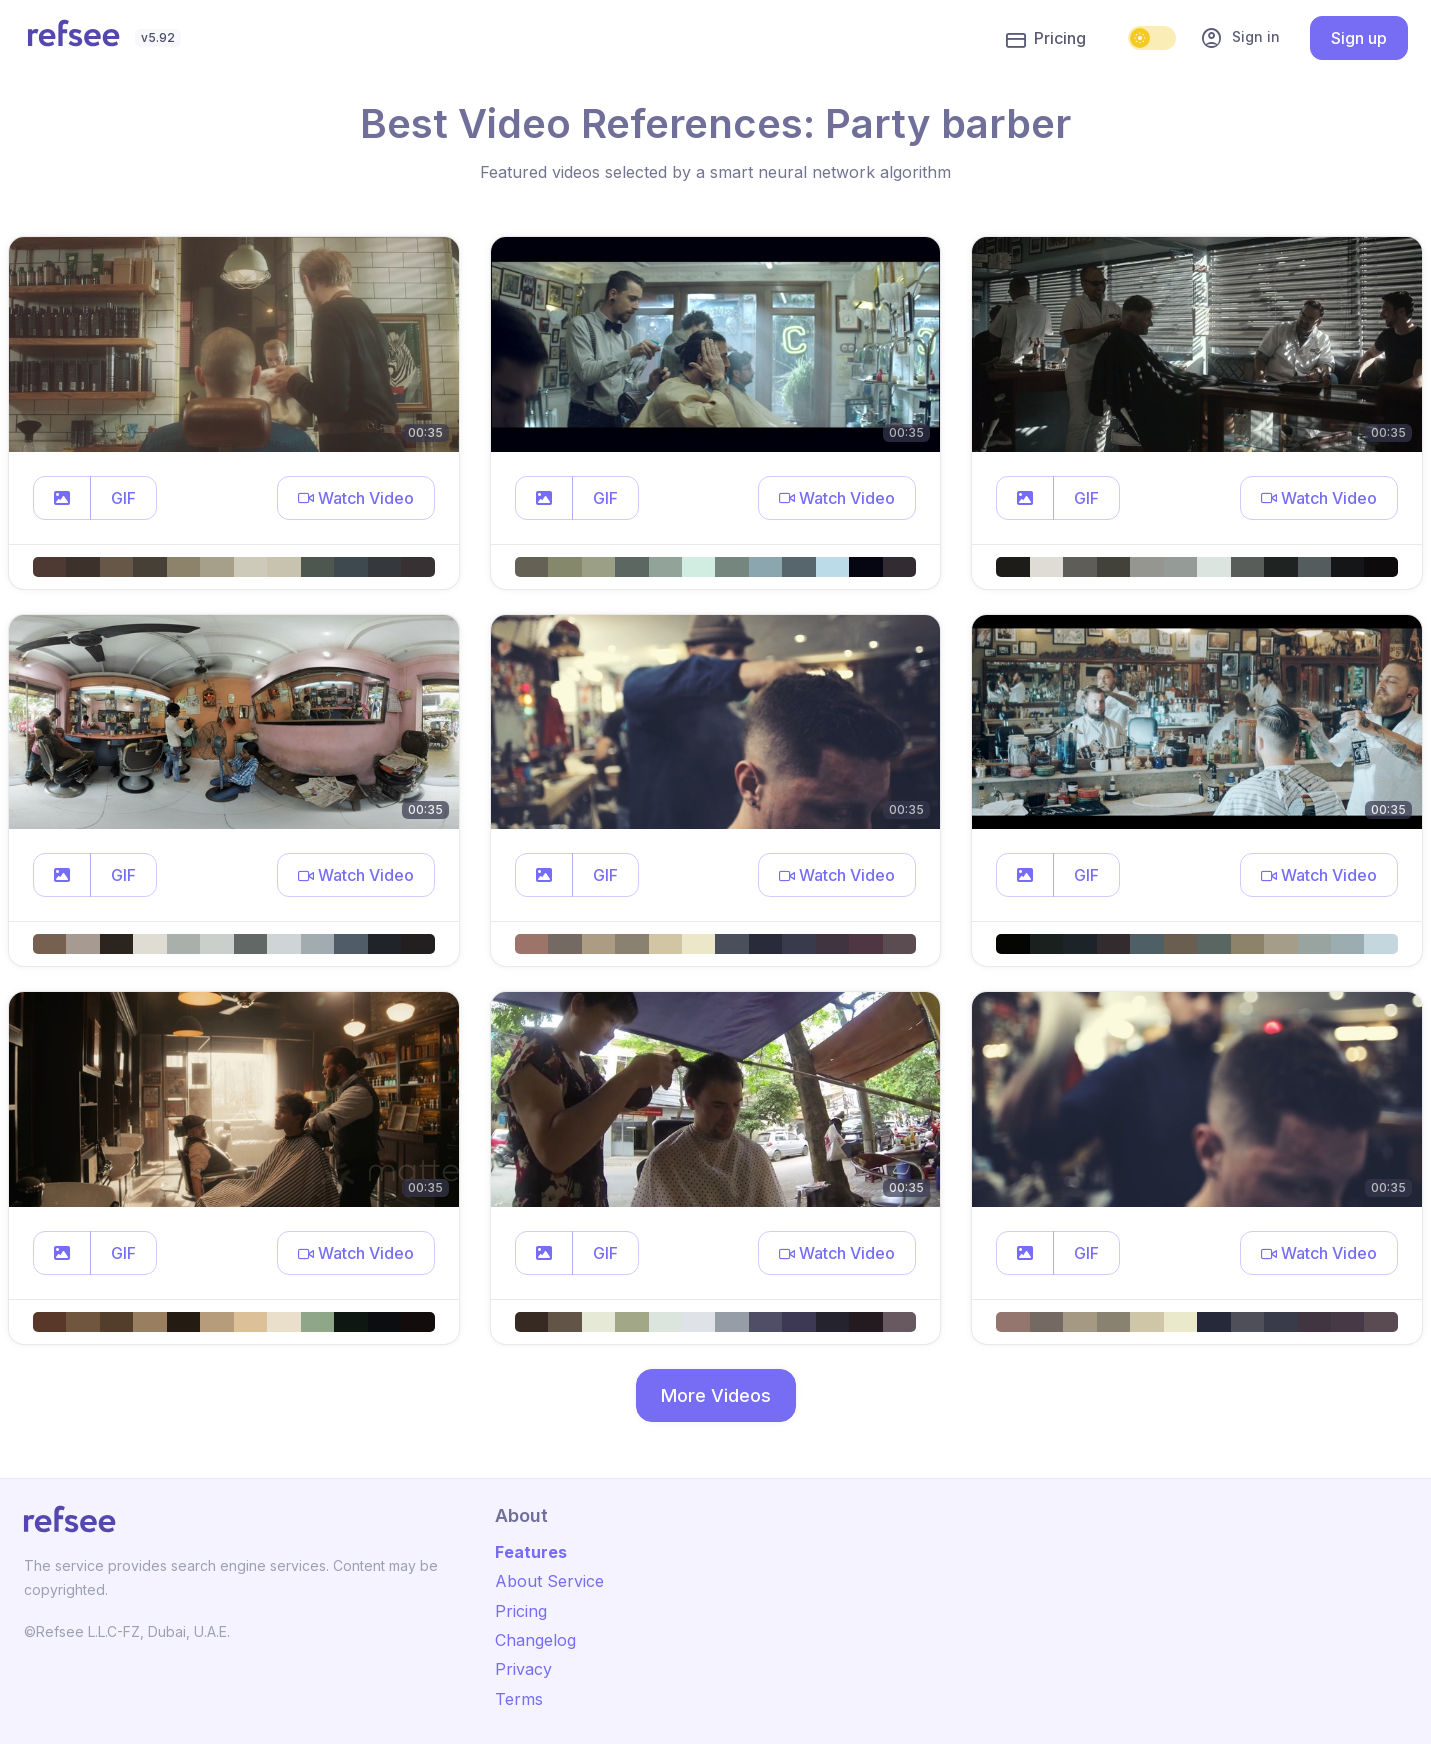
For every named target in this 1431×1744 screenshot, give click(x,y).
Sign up (1359, 38)
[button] (62, 498)
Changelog (535, 1640)
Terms (519, 1699)
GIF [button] (123, 498)
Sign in (1240, 38)
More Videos (716, 1395)
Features (531, 1552)
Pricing (1046, 39)
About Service (549, 1581)
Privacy (523, 1669)
